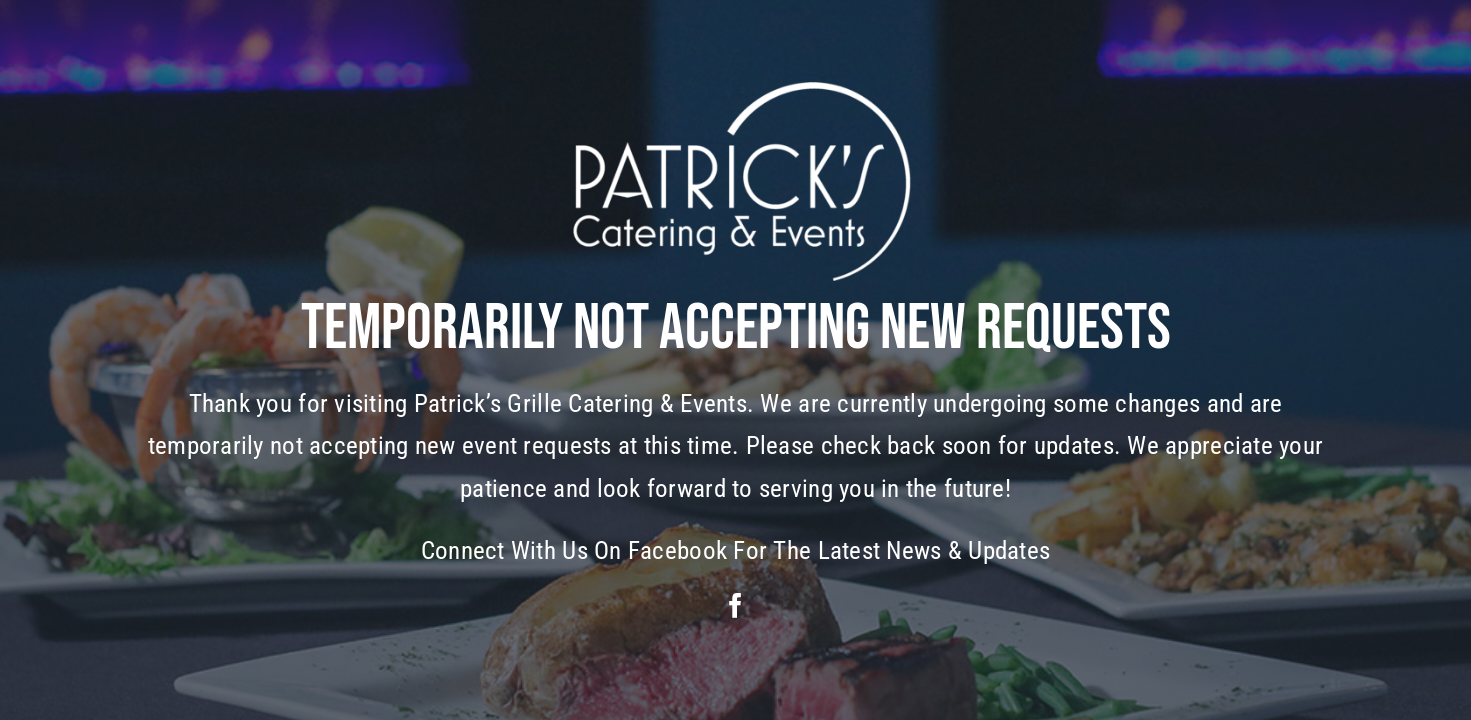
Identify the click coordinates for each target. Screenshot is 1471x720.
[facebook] (735, 605)
